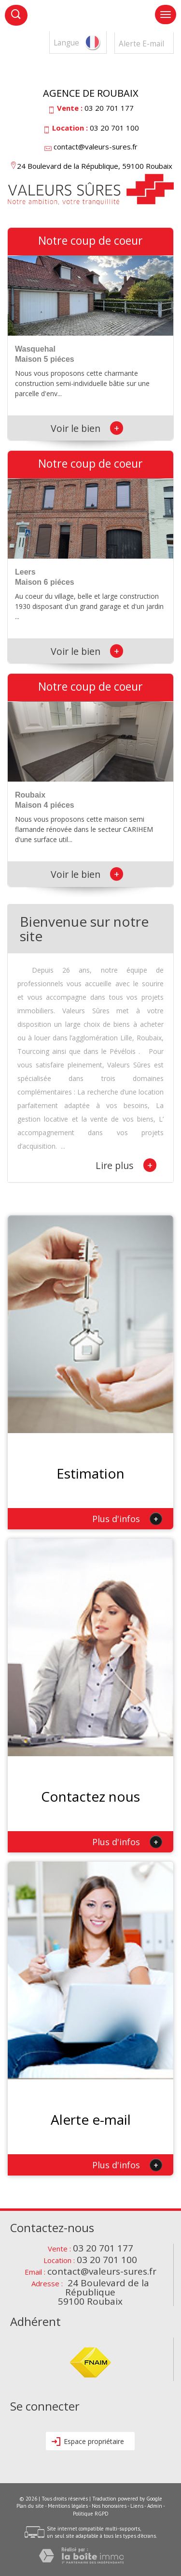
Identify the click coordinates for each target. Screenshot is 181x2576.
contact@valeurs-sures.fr (96, 146)
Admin (154, 2505)
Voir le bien (87, 428)
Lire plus (126, 1165)
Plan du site (30, 2505)
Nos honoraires (109, 2505)
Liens (136, 2505)
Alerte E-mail (141, 44)
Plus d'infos (127, 1518)
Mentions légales (68, 2505)
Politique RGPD (91, 2513)
